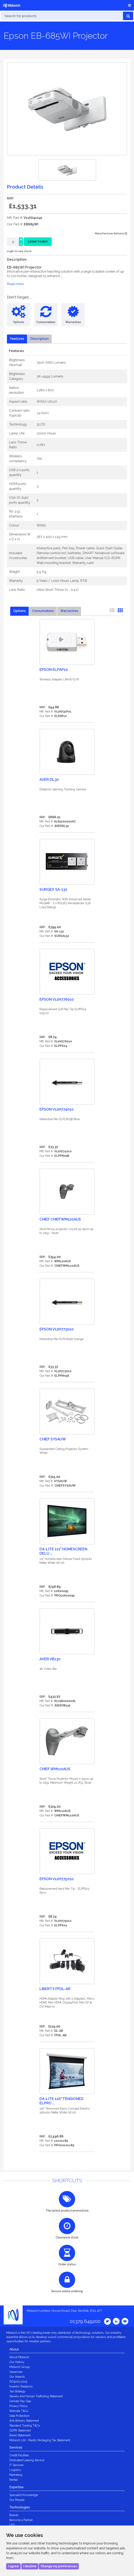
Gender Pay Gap (20, 2401)
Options (19, 611)
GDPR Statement (20, 2430)
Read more (15, 284)
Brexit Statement (20, 2435)
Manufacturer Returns (111, 233)
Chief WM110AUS (55, 1769)
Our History (16, 2362)
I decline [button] (29, 2566)
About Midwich (19, 2357)
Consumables (43, 611)
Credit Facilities (19, 2455)
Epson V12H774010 (57, 1109)
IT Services (16, 2465)
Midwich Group (19, 2367)
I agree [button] (13, 2566)
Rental (13, 2479)
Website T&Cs (18, 2411)
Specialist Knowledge (23, 2495)
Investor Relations (21, 2386)
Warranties (69, 611)
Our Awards (17, 2376)
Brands (14, 2515)
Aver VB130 (50, 1659)
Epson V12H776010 (57, 999)
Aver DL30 (49, 779)
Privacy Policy (18, 2406)
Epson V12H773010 (57, 1329)
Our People (16, 2499)
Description (40, 339)
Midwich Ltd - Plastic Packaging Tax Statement (39, 2440)
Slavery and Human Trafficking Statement (36, 2396)
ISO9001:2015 (18, 2381)
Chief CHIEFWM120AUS (60, 1219)
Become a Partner (21, 2520)
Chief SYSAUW (53, 1439)
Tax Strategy (17, 2391)
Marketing (15, 2474)
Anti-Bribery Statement (24, 2420)
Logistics (15, 2470)
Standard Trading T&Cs (24, 2425)
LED (12, 2525)
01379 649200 (85, 2321)
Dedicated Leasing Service (26, 2460)
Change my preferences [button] (59, 2566)
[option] (67, 170)
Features (17, 339)
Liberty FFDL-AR (55, 1989)
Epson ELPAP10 (54, 669)
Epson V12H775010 (57, 1879)
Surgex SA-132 (53, 889)
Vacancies (16, 2371)
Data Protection (19, 2415)
